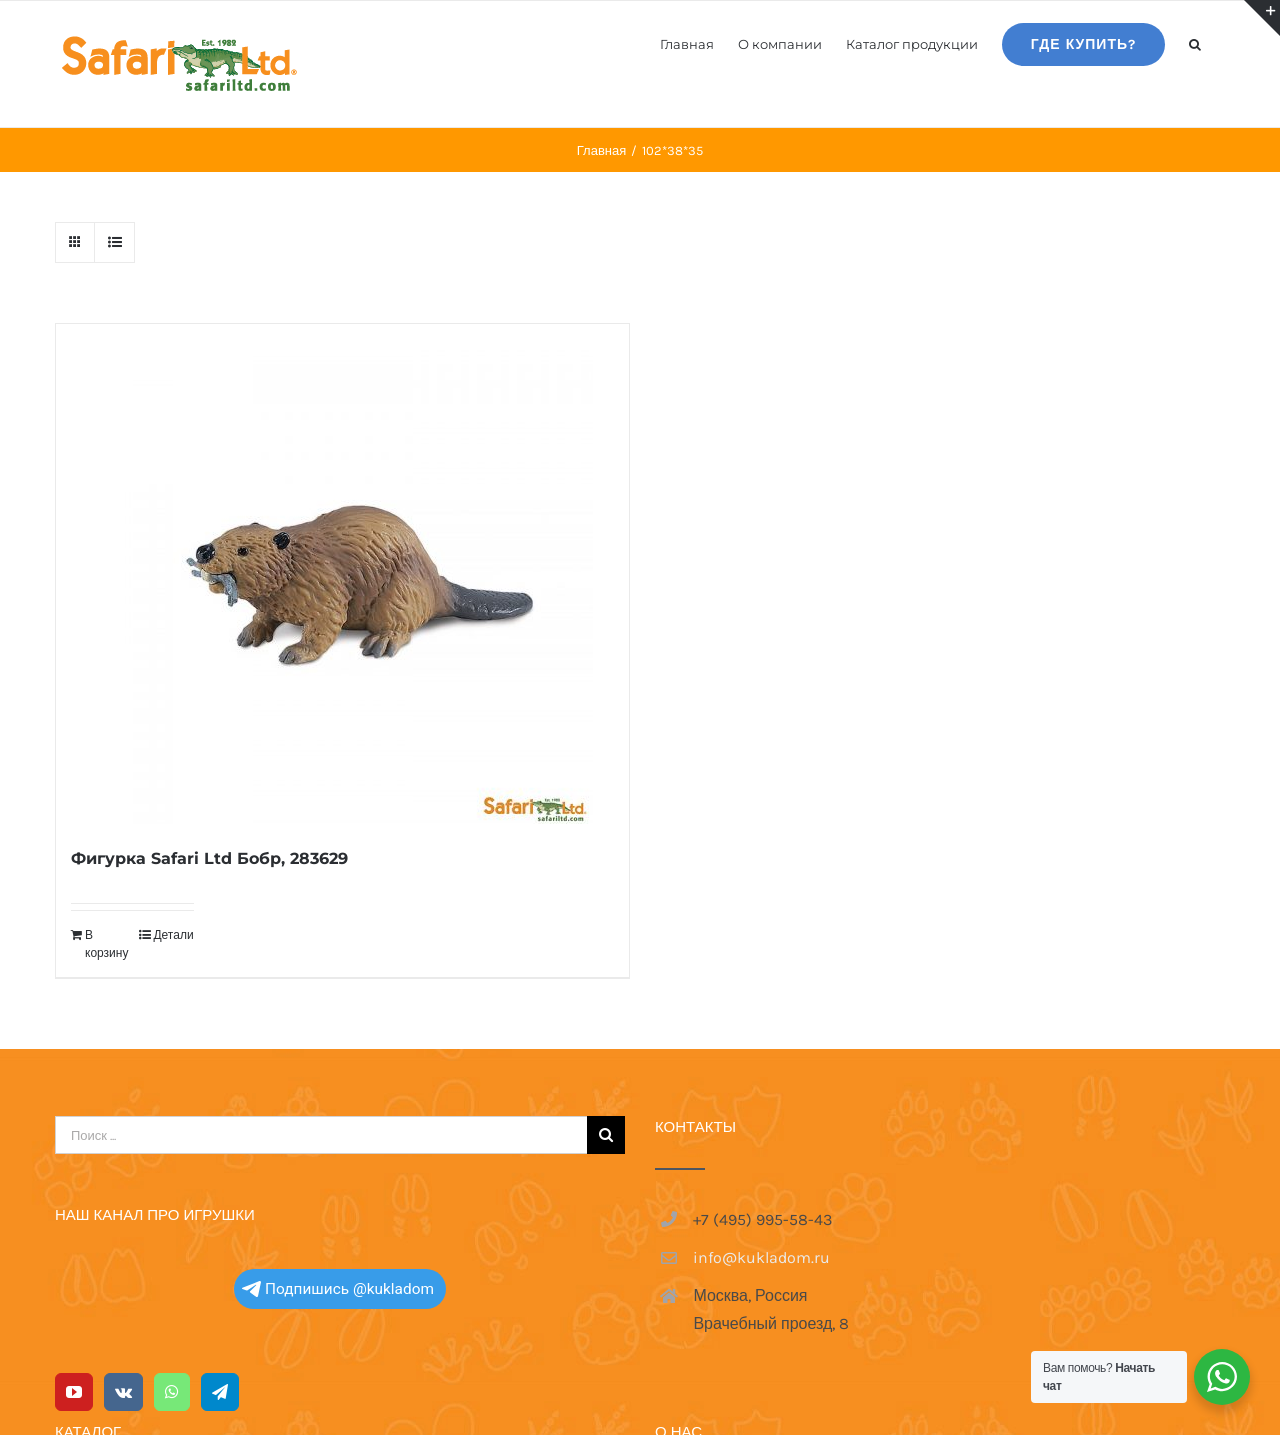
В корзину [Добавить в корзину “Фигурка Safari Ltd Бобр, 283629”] (106, 944)
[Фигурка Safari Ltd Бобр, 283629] (342, 574)
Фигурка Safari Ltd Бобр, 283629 (209, 858)
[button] (1195, 43)
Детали (173, 935)
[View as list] (114, 242)
